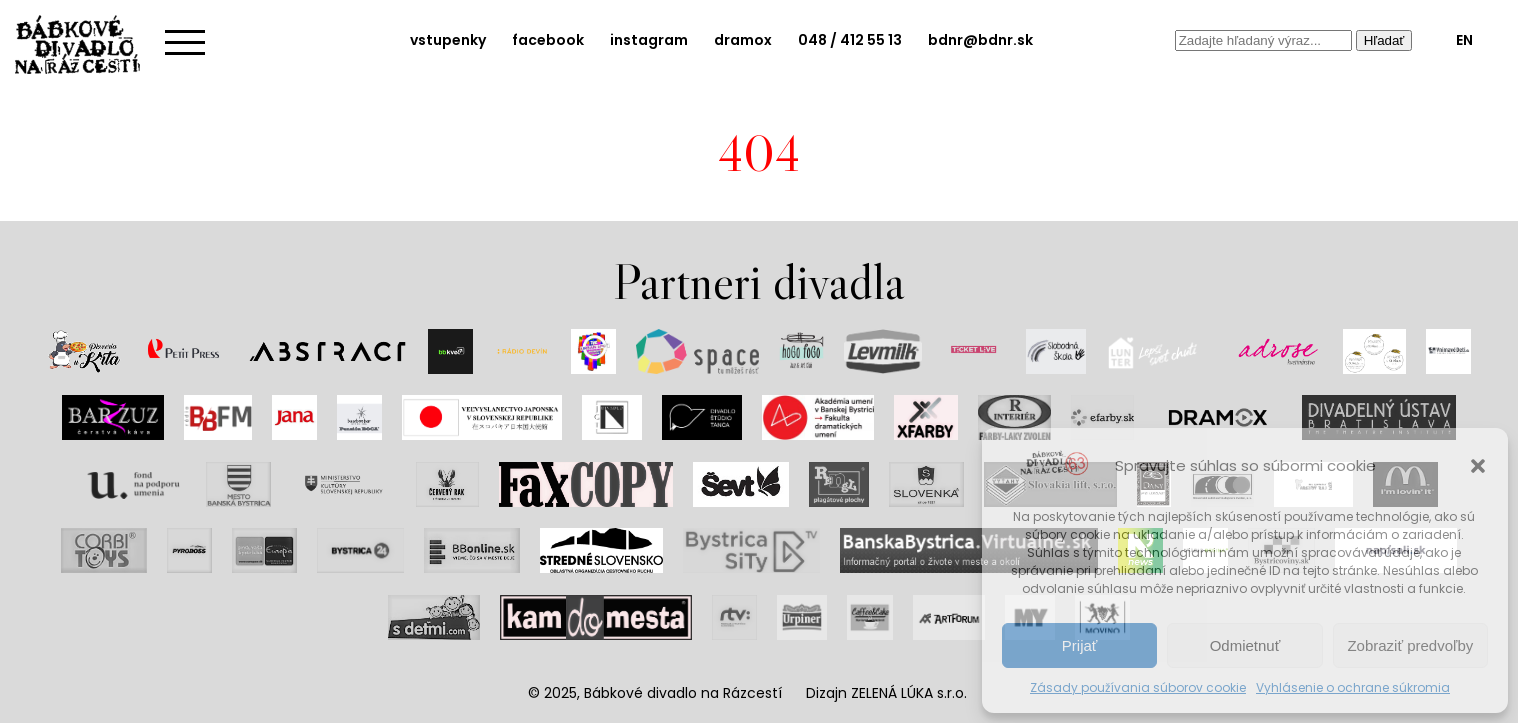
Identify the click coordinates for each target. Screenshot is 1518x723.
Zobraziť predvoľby (1410, 645)
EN (1464, 40)
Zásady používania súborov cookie (1138, 687)
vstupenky (448, 40)
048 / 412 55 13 (850, 40)
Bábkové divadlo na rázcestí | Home (85, 45)
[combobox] (1263, 40)
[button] (1478, 466)
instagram (649, 40)
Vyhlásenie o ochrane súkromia (1353, 687)
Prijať (1080, 645)
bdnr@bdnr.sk (980, 40)
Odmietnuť (1245, 645)
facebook (548, 40)
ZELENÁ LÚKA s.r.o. (909, 693)
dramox (743, 40)
